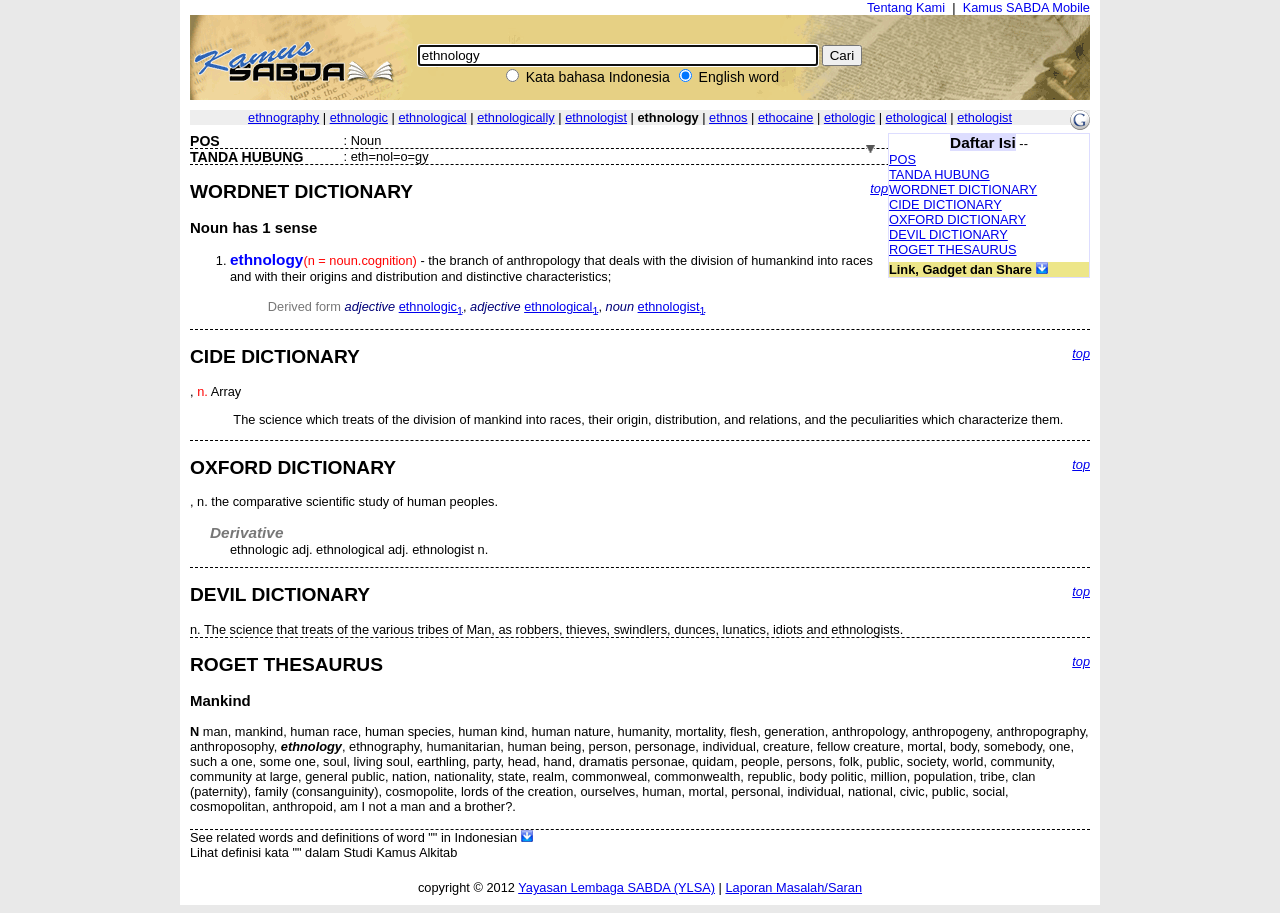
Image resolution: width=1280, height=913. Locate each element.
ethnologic (359, 117)
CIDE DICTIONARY (945, 204)
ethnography (283, 117)
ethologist (984, 117)
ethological (916, 117)
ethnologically (516, 117)
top (879, 188)
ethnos (728, 117)
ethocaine (786, 117)
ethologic (849, 117)
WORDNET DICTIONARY (963, 189)
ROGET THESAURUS (953, 249)
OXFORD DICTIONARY (957, 219)
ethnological (432, 117)
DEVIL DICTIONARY (948, 234)
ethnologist (596, 117)
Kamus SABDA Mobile (1026, 7)
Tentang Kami (906, 7)
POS (902, 159)
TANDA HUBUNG (939, 174)
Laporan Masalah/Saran (793, 887)
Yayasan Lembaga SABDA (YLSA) (616, 887)
